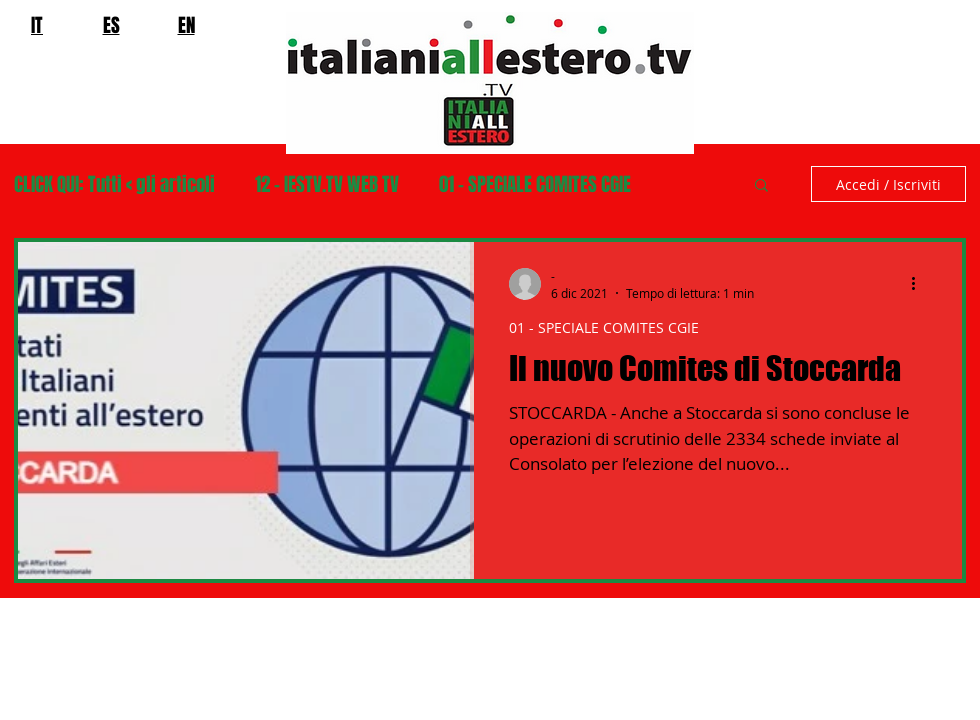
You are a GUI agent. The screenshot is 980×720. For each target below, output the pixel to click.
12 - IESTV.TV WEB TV (327, 184)
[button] (761, 186)
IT (37, 25)
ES (111, 25)
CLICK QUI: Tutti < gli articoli (114, 184)
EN (186, 25)
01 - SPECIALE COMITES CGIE (535, 184)
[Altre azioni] (920, 284)
